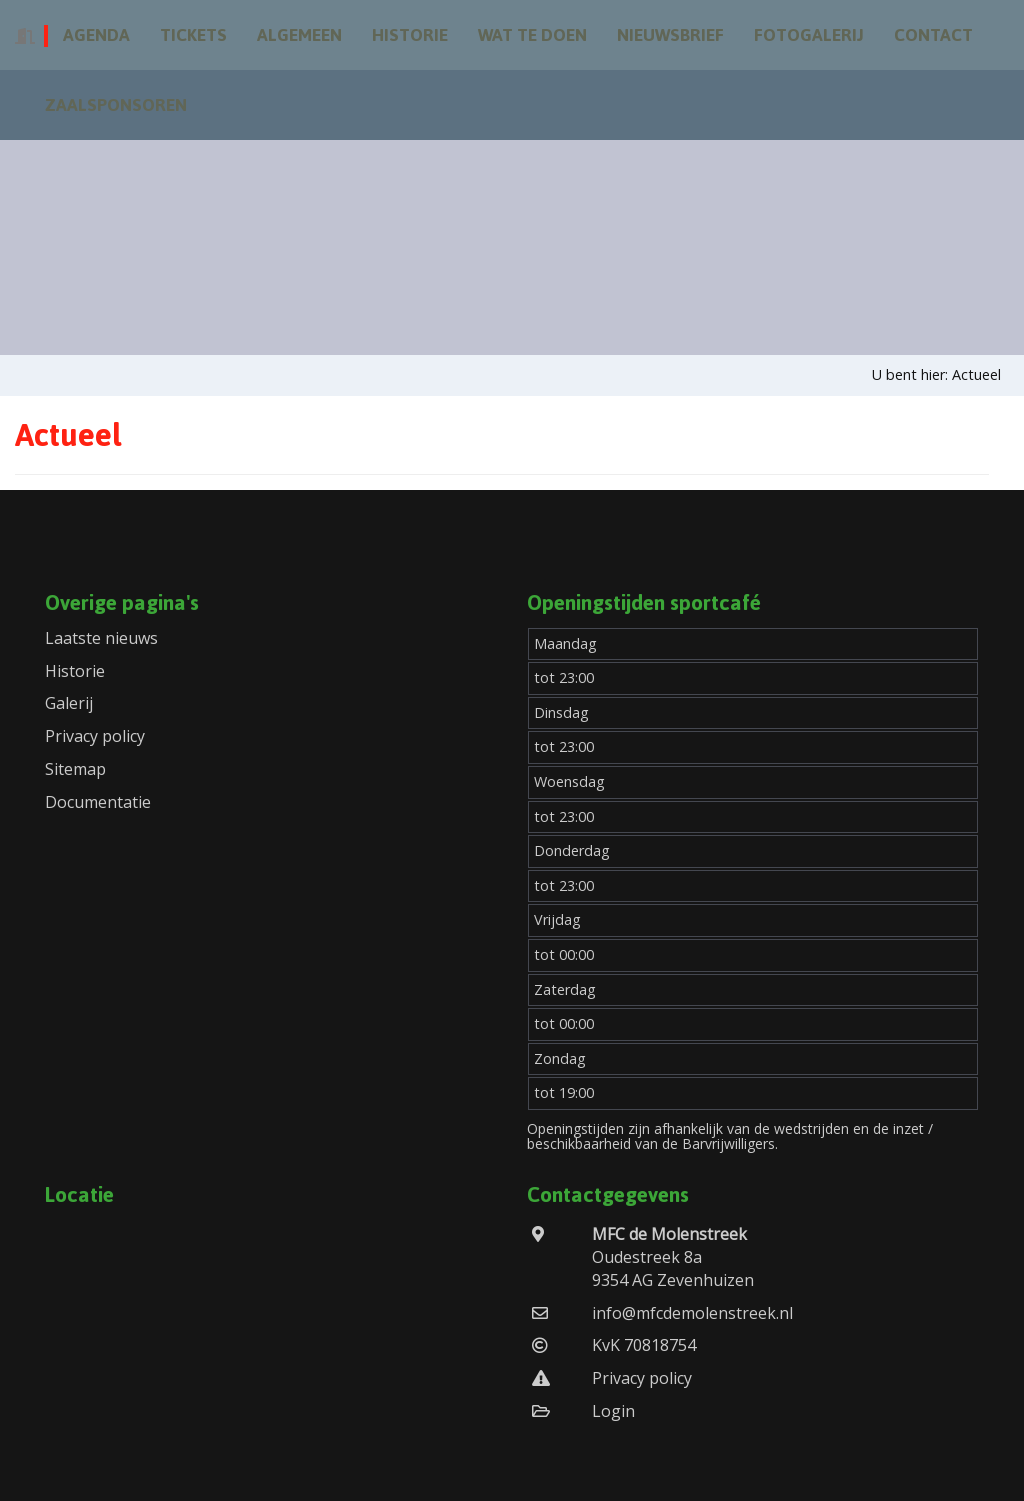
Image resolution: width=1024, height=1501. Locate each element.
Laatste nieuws (101, 638)
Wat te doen (532, 35)
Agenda (96, 35)
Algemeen (299, 35)
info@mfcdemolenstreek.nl (692, 1313)
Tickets (193, 35)
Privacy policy (95, 736)
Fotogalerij (809, 35)
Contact (933, 35)
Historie (410, 35)
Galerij (69, 703)
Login (613, 1411)
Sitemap (75, 769)
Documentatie (98, 802)
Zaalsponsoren (116, 105)
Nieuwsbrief (670, 35)
